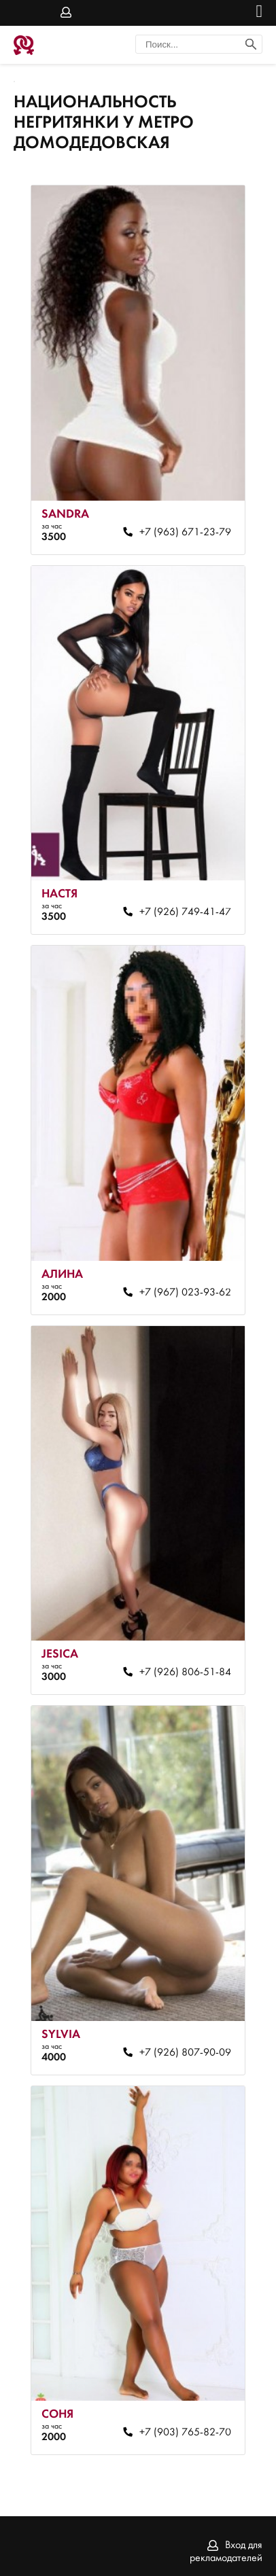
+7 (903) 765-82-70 (185, 2432)
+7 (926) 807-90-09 (185, 2052)
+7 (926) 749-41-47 (185, 912)
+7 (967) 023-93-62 (185, 1292)
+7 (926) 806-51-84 (185, 1672)
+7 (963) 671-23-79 (185, 532)
